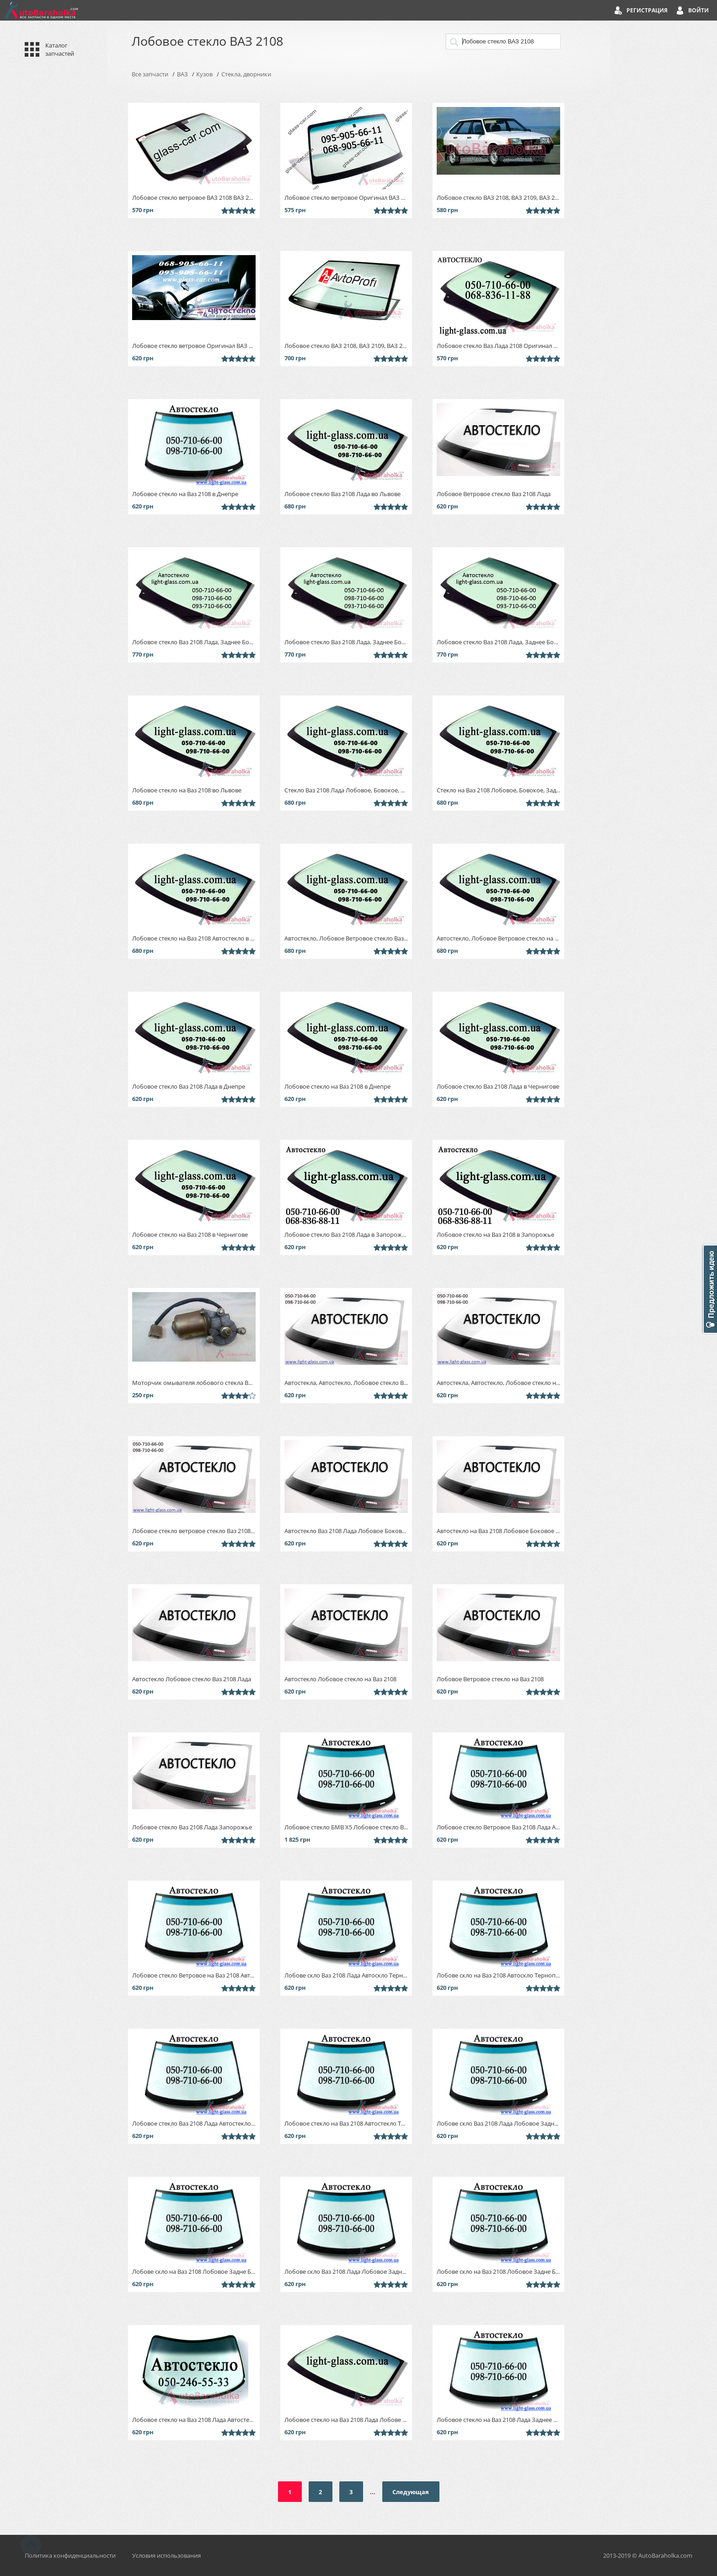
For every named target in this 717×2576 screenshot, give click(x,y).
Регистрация (647, 10)
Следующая (410, 2492)
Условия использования (166, 2555)
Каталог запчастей (59, 49)
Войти (698, 10)
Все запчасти (150, 74)
